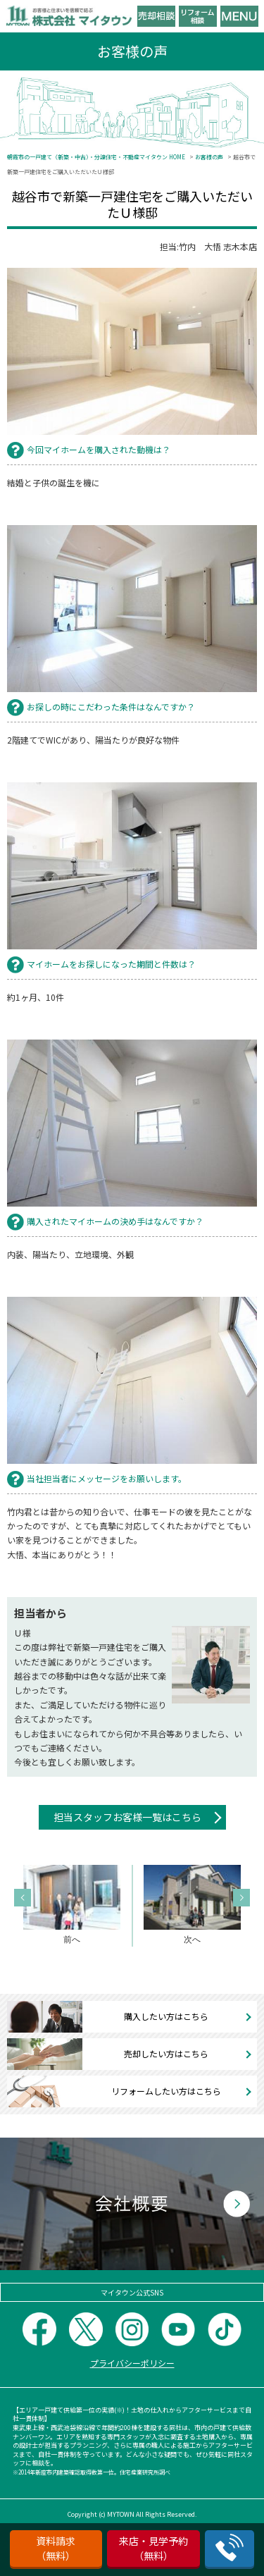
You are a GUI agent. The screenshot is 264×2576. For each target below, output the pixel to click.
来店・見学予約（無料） (153, 2548)
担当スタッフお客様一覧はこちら (127, 1817)
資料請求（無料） (55, 2548)
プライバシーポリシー (132, 2363)
